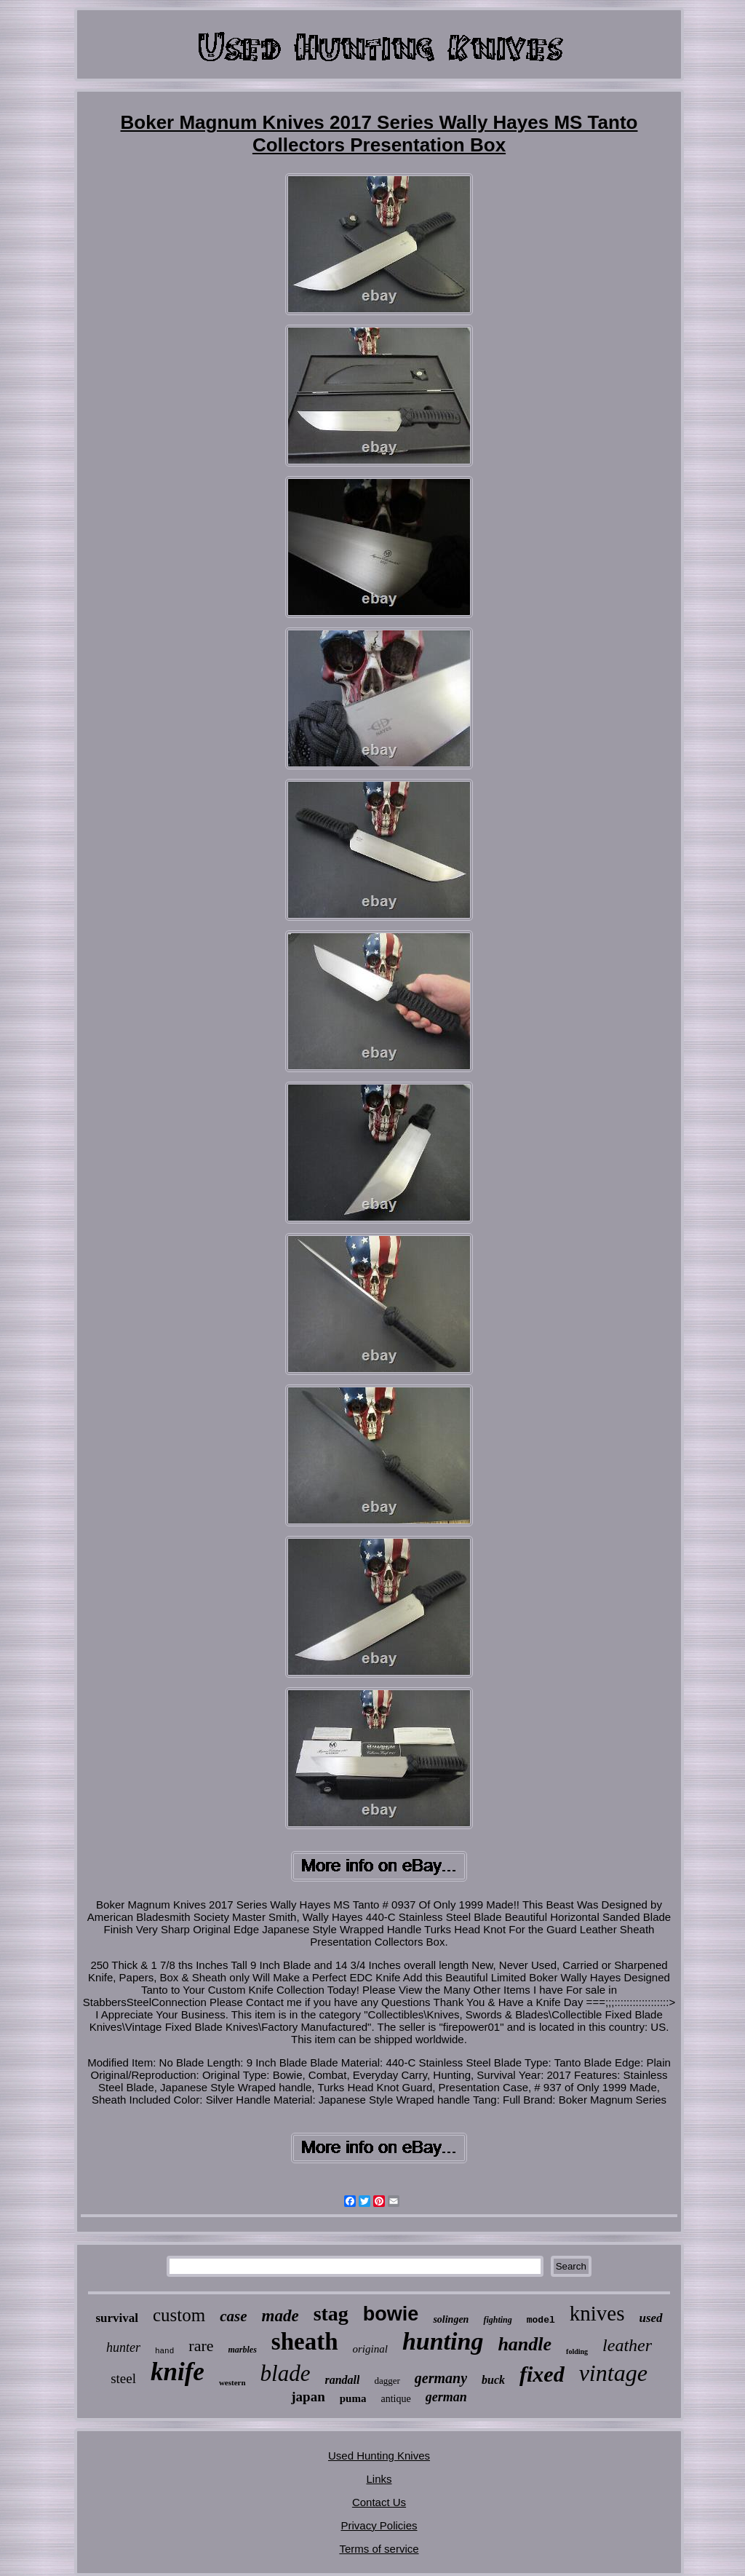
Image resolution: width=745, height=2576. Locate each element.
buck (493, 2380)
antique (395, 2398)
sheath (304, 2342)
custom (179, 2315)
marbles (242, 2350)
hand (164, 2351)
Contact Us (379, 2502)
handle (524, 2344)
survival (116, 2318)
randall (341, 2380)
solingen (451, 2319)
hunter (123, 2347)
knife (177, 2372)
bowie (391, 2314)
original (370, 2349)
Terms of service (378, 2549)
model (541, 2320)
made (280, 2316)
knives (597, 2313)
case (233, 2316)
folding (577, 2351)
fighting (497, 2320)
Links (378, 2479)
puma (353, 2398)
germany (441, 2378)
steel (123, 2378)
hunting (443, 2341)
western (232, 2382)
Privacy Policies (378, 2525)
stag (331, 2313)
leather (627, 2345)
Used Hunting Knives (379, 2455)
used (650, 2318)
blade (285, 2373)
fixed (542, 2374)
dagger (386, 2380)
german (446, 2397)
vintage (613, 2373)
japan (307, 2396)
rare (200, 2346)
